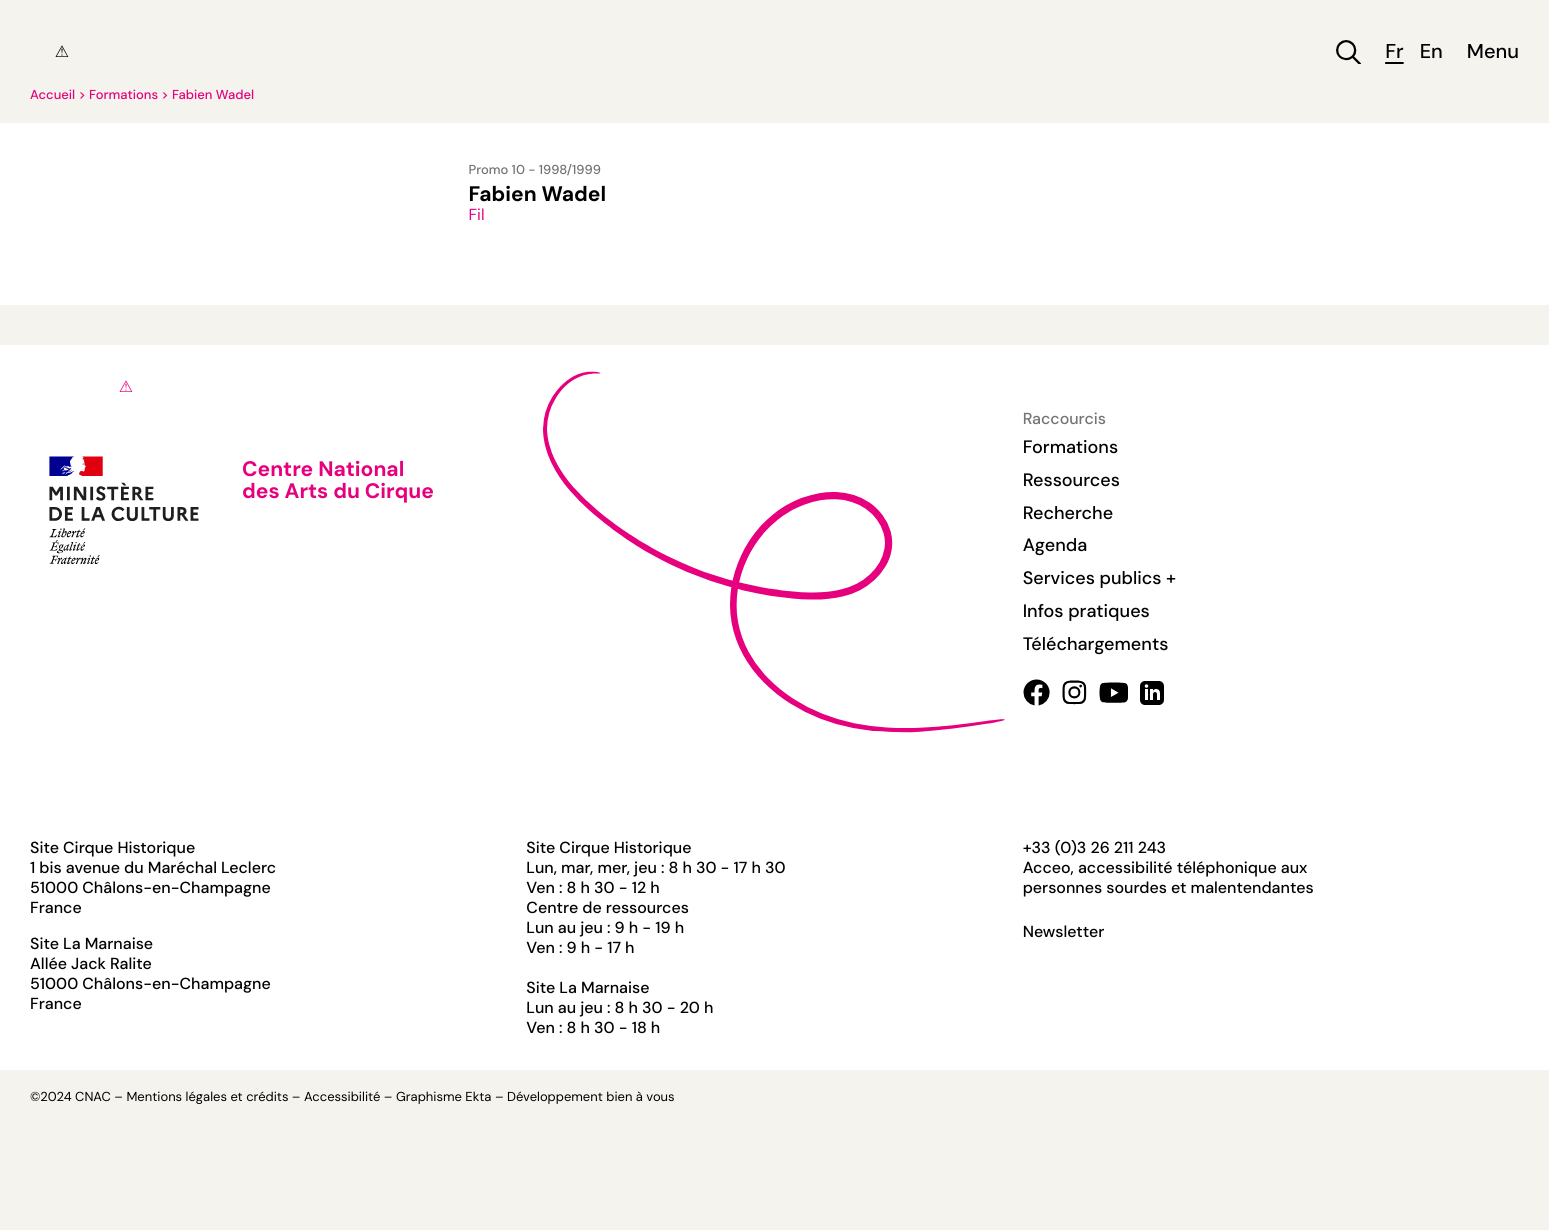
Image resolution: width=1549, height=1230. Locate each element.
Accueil (52, 95)
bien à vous (640, 1097)
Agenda (1055, 545)
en (1431, 52)
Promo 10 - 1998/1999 (535, 170)
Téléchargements (1096, 644)
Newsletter (1064, 932)
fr (1394, 52)
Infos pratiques (1086, 611)
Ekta (478, 1097)
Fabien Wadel (213, 95)
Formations (123, 95)
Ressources (1071, 480)
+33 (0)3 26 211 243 (1094, 847)
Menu (1493, 52)
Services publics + (1099, 578)
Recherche (1068, 513)
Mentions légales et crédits (207, 1097)
